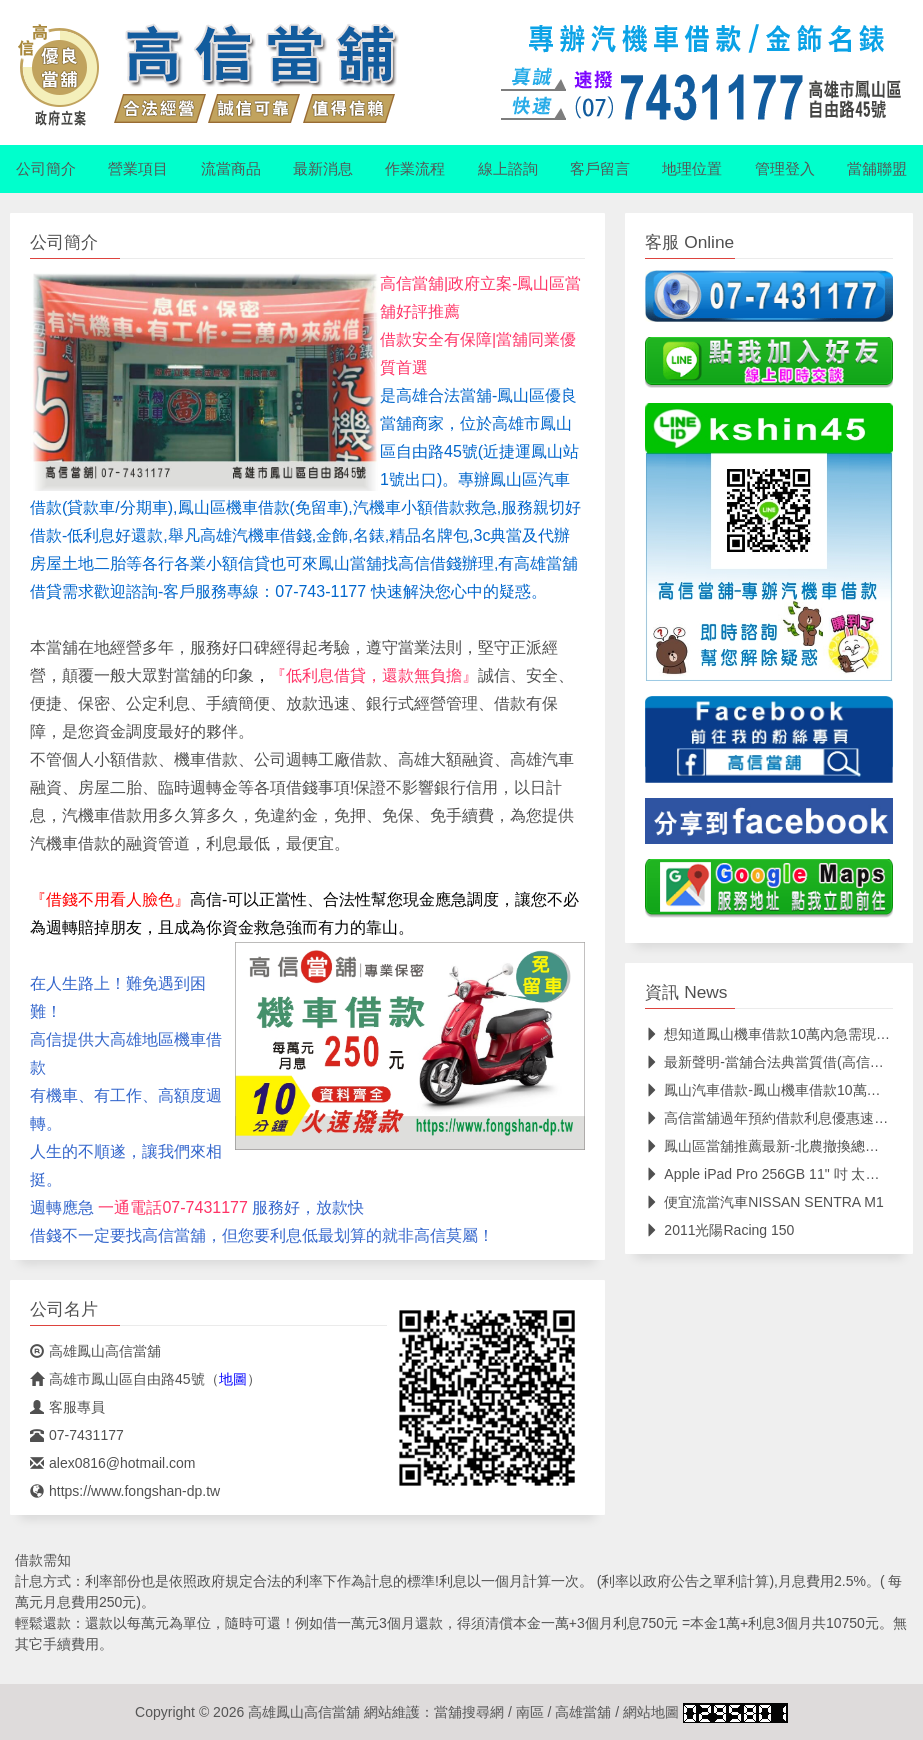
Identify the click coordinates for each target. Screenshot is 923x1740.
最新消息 (323, 169)
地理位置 (692, 169)
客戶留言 (600, 169)
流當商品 (231, 169)
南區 (530, 1712)
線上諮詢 (508, 169)
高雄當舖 (583, 1712)
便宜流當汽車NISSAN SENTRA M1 (764, 1202)
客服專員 (67, 1407)
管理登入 (785, 169)
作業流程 (415, 169)
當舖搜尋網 (469, 1712)
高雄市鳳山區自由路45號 (117, 1379)
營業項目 (138, 169)
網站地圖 (651, 1712)
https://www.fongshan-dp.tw (125, 1491)
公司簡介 (46, 169)
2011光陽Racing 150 (719, 1230)
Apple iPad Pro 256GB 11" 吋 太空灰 (769, 1174)
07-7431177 (77, 1435)
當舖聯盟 (877, 169)
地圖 (233, 1379)
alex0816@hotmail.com (113, 1463)
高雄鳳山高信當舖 (95, 1351)
